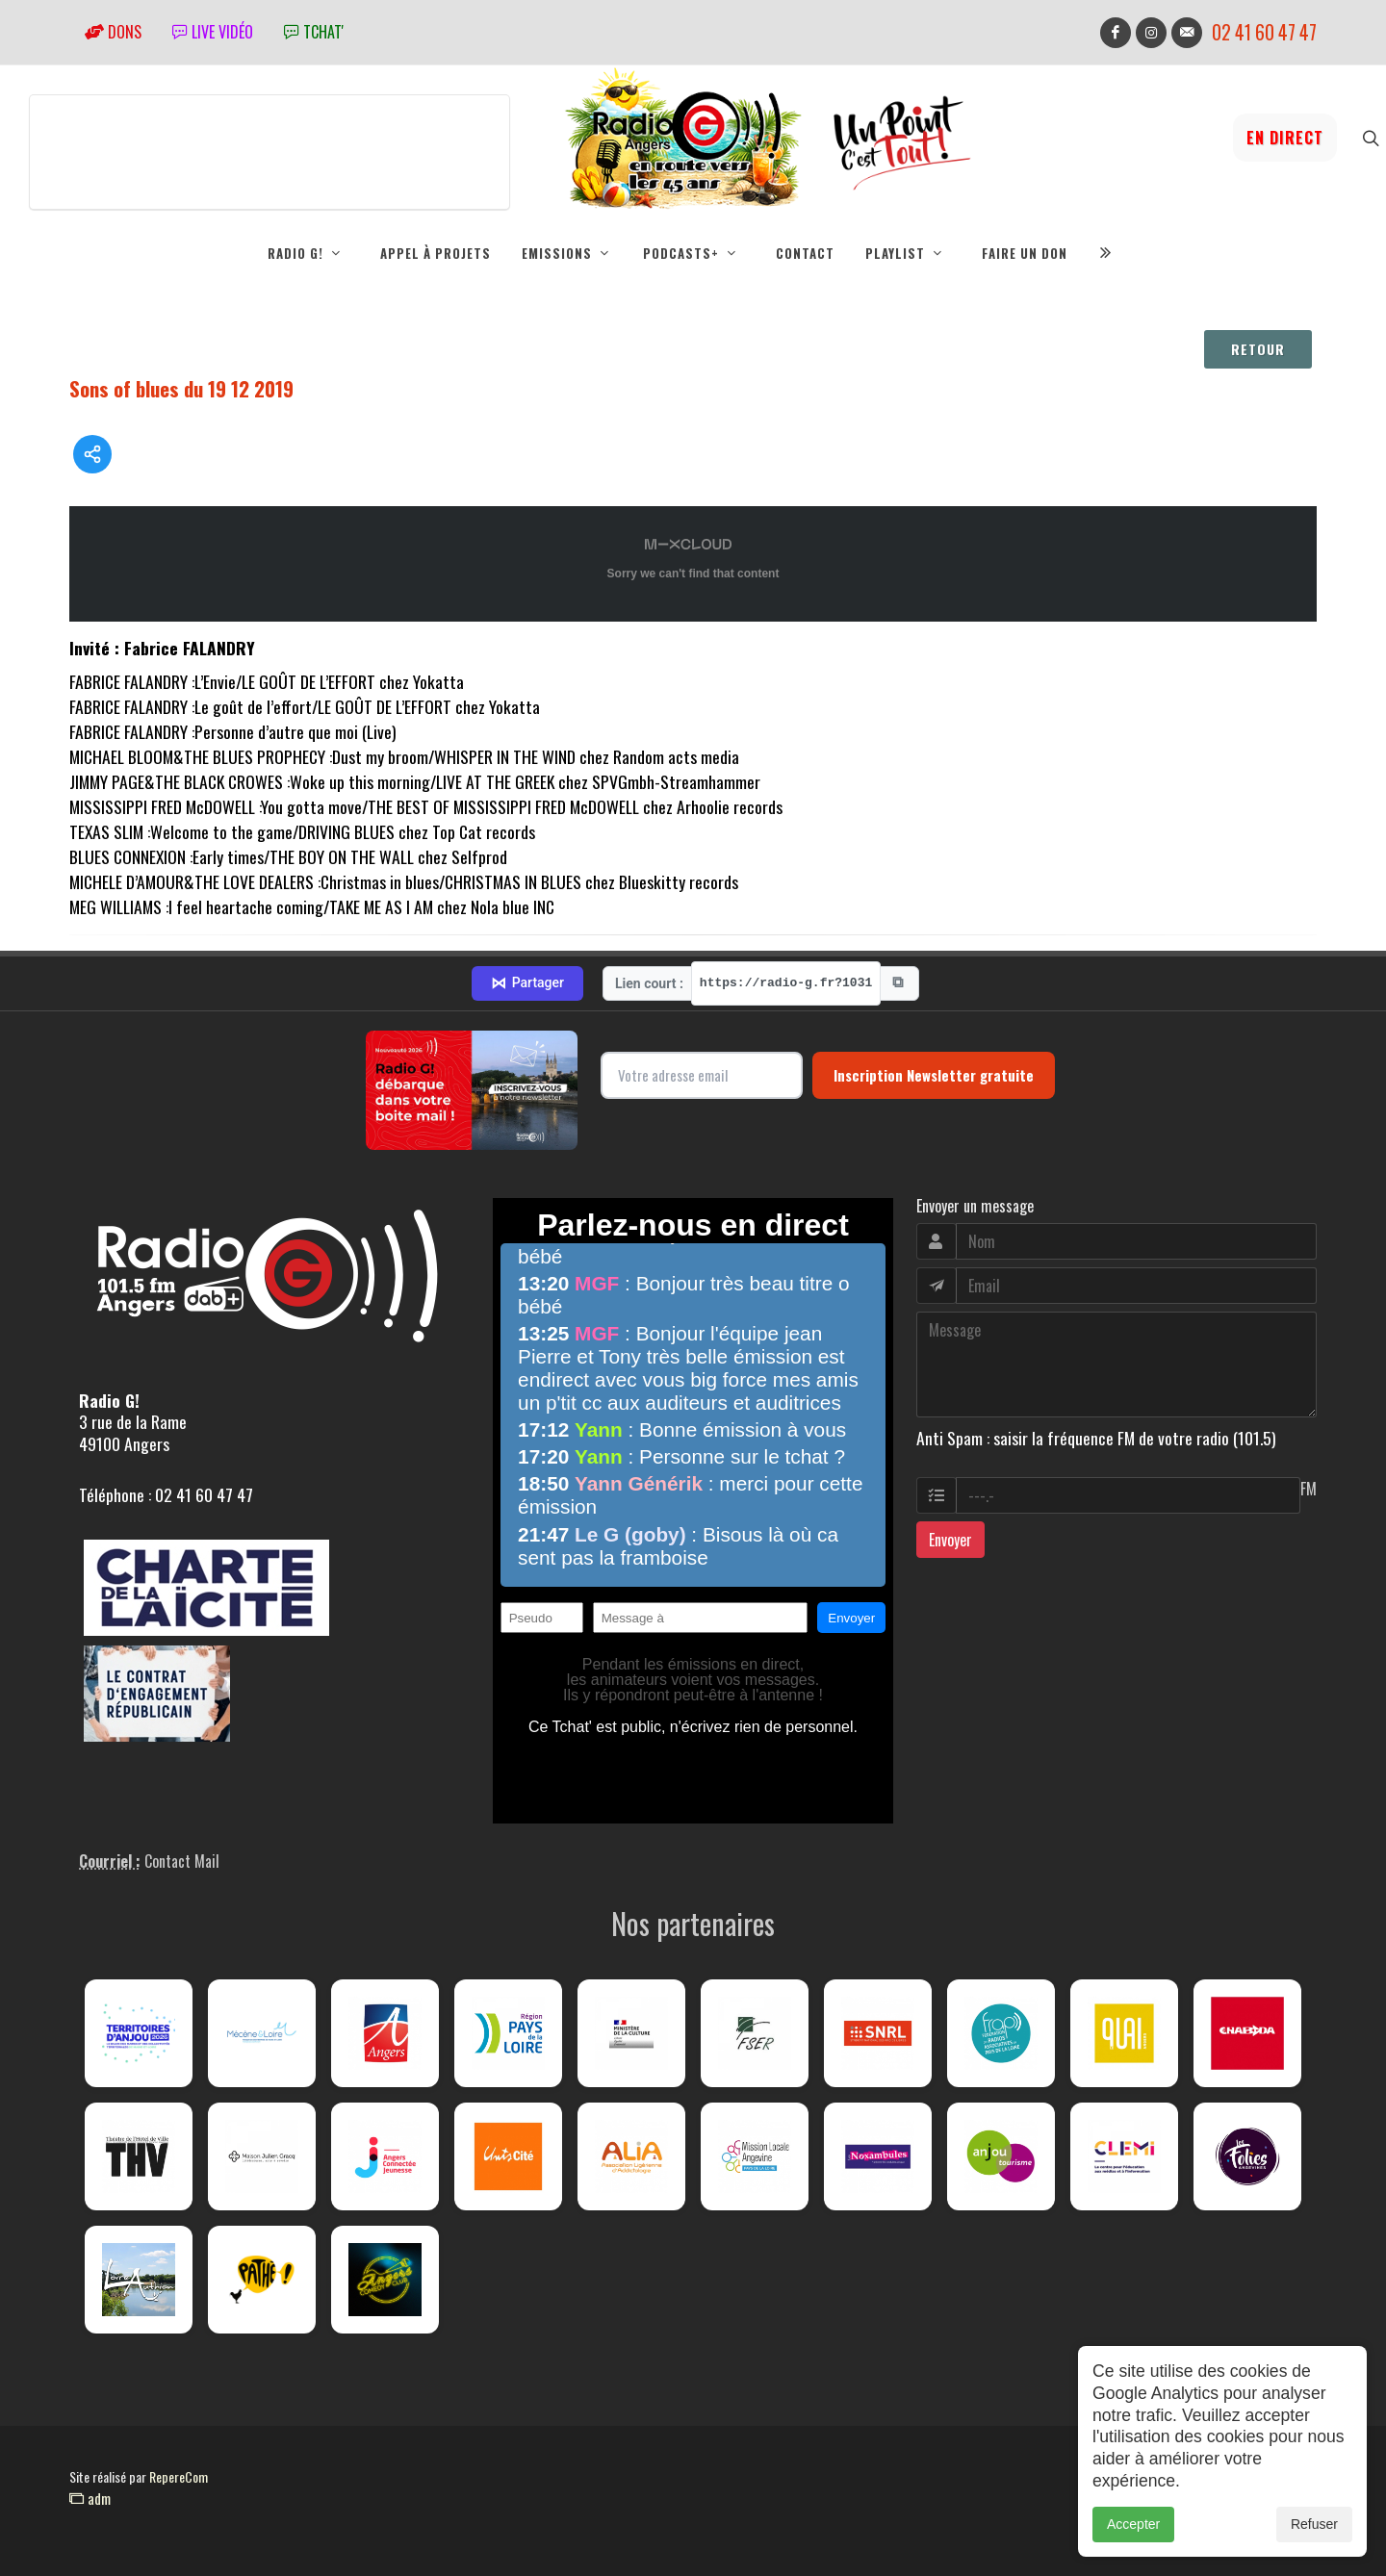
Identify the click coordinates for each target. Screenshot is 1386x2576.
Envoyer (950, 1539)
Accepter (1133, 2524)
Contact (805, 253)
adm (90, 2498)
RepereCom (178, 2476)
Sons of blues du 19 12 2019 (181, 388)
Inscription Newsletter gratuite (934, 1074)
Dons (113, 31)
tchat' (314, 31)
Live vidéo (212, 31)
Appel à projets (435, 253)
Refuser (1314, 2524)
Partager (527, 983)
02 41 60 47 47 (1264, 32)
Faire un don (1024, 253)
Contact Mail (181, 1861)
